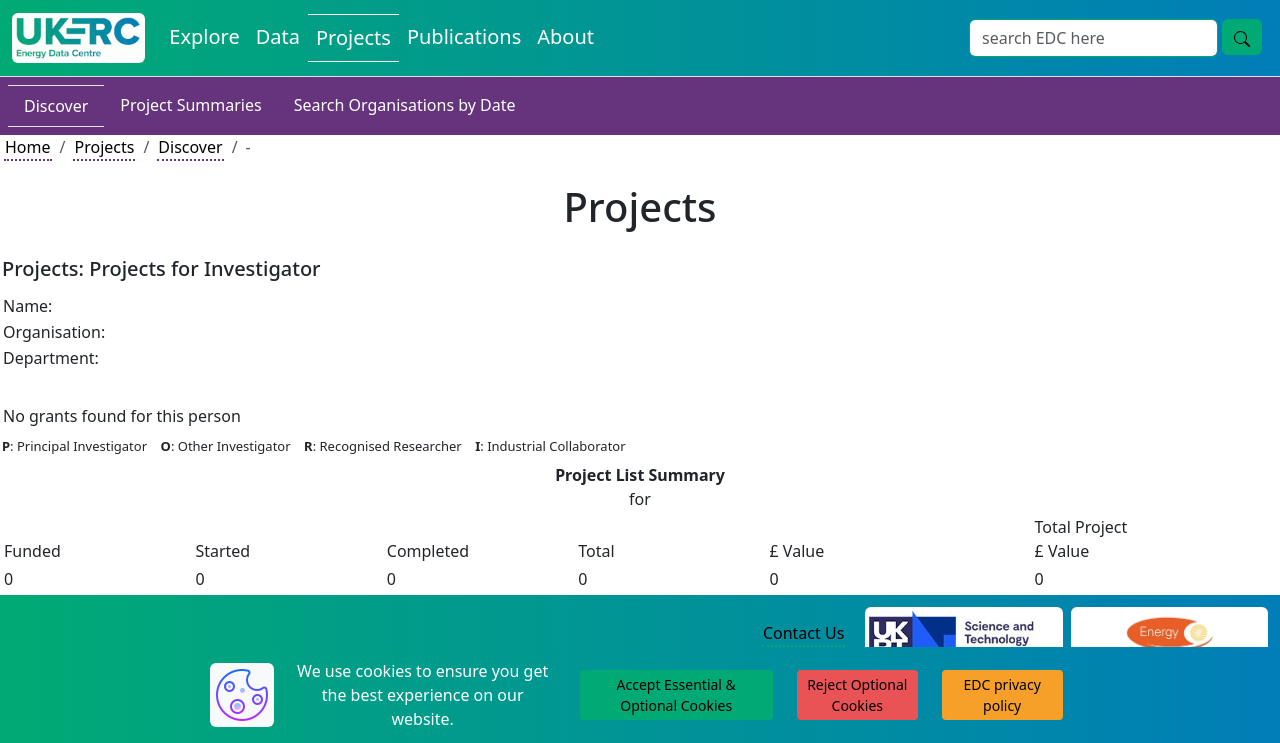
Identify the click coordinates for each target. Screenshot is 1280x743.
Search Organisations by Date (405, 105)
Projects (104, 147)
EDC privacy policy (1002, 695)
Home (28, 147)
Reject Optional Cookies (857, 695)
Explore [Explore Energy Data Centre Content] (204, 36)
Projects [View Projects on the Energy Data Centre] (353, 37)
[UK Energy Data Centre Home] (78, 38)
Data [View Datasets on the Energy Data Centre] (278, 36)
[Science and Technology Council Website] (963, 634)
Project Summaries (190, 105)
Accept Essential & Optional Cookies (676, 695)
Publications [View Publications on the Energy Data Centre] (464, 36)
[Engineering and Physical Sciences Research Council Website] (1169, 634)
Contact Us (803, 633)
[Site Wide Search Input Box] (1093, 38)
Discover (56, 106)
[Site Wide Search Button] (1242, 37)
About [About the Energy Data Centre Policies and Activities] (565, 36)
